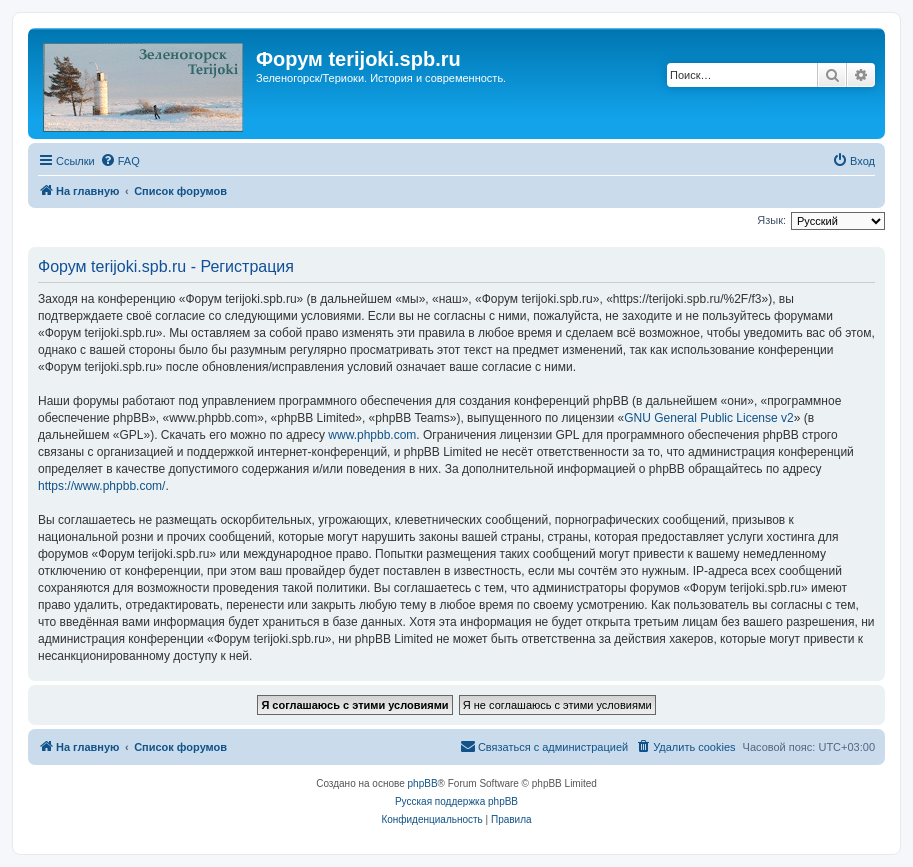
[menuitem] (120, 161)
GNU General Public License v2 (708, 418)
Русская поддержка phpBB (456, 801)
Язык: (771, 220)
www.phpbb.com (372, 435)
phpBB (423, 783)
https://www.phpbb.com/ (101, 486)
